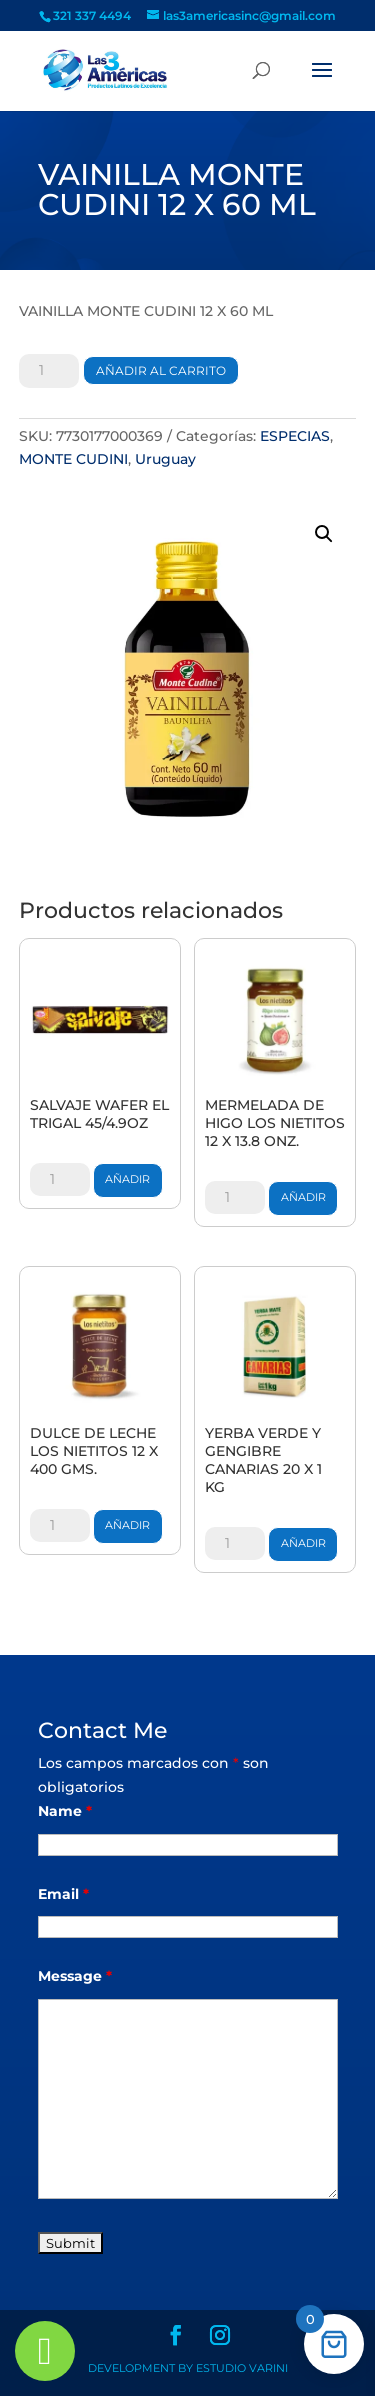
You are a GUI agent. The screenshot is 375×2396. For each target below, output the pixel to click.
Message (75, 1976)
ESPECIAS (295, 436)
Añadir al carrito (161, 370)
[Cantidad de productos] (49, 371)
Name (65, 1811)
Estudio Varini (242, 2368)
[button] (324, 534)
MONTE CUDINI (73, 459)
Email (63, 1894)
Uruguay (165, 459)
